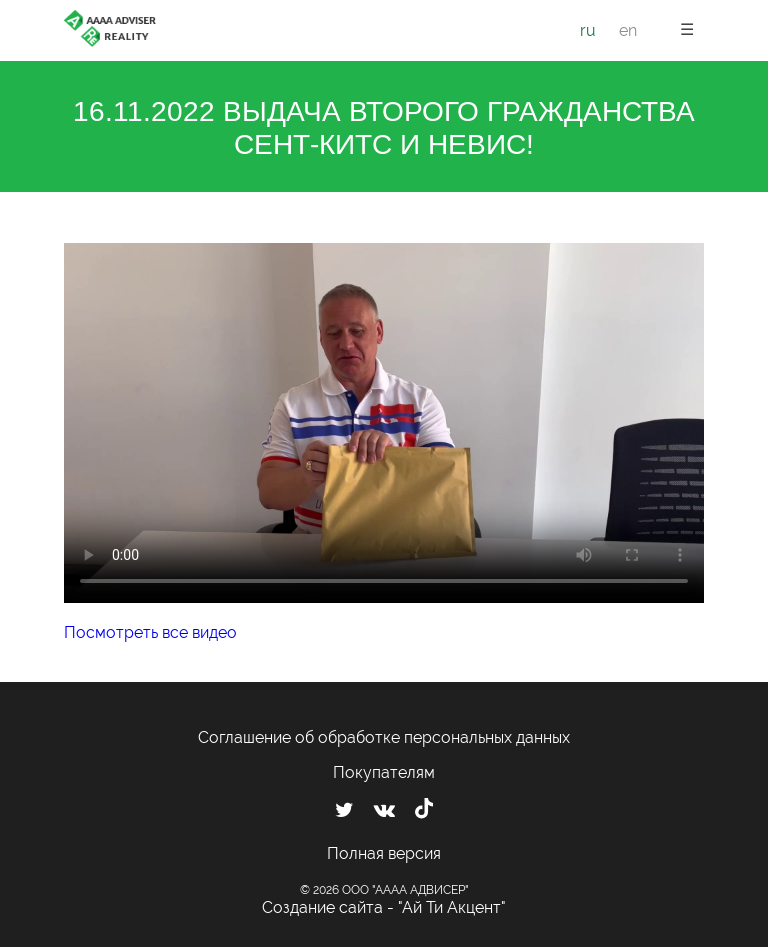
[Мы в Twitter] (344, 810)
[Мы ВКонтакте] (384, 810)
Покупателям (384, 772)
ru (588, 30)
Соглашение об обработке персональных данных (384, 737)
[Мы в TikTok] (424, 811)
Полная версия (384, 853)
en (628, 30)
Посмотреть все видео (150, 632)
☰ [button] (687, 29)
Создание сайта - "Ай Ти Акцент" (384, 907)
